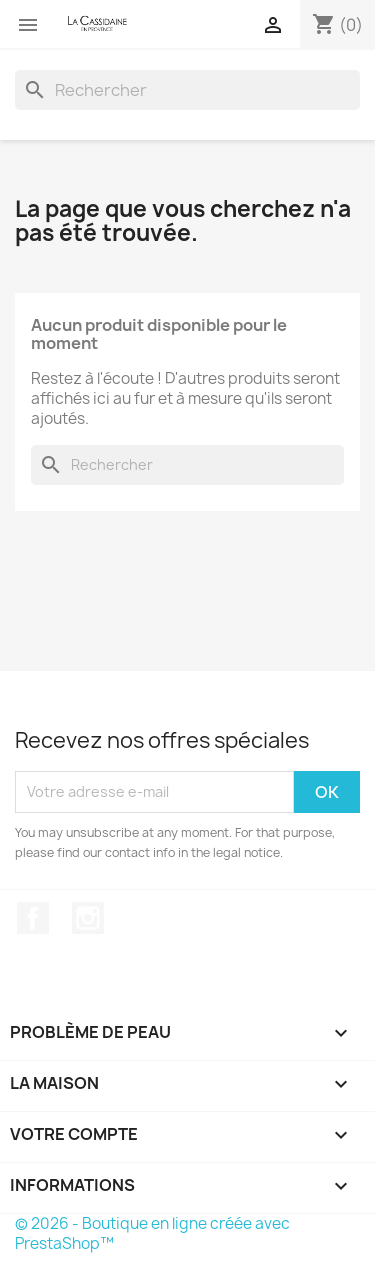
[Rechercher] (187, 90)
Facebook (33, 918)
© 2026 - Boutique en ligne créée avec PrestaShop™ (152, 1233)
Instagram (88, 918)
